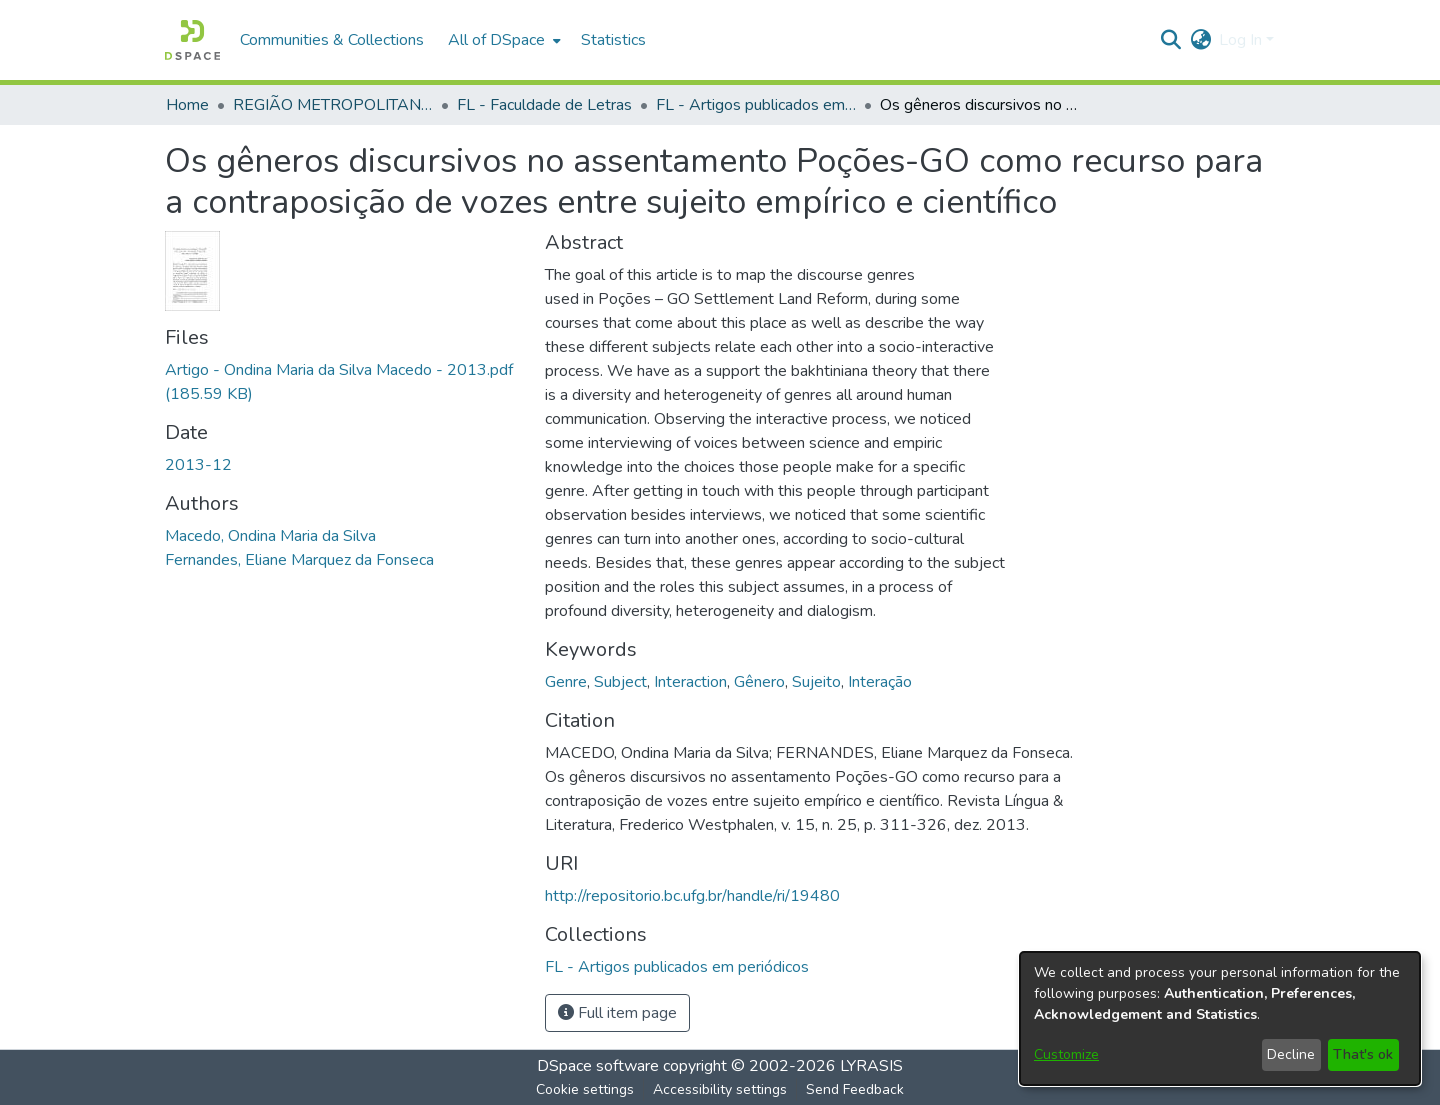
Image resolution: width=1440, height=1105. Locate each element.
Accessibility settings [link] (720, 1089)
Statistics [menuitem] (613, 40)
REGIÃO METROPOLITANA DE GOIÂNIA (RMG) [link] (333, 105)
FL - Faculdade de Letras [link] (544, 105)
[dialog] (1220, 1018)
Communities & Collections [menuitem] (332, 40)
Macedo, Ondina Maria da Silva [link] (270, 536)
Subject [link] (620, 682)
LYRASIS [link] (871, 1066)
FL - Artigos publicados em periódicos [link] (756, 105)
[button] (192, 40)
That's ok (1363, 1054)
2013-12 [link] (198, 465)
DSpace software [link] (598, 1066)
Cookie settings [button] (585, 1089)
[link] (677, 967)
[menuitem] (502, 40)
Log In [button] (1242, 40)
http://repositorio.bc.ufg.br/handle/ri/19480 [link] (692, 896)
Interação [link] (880, 682)
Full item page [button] (617, 1013)
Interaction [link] (690, 682)
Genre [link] (566, 682)
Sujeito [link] (816, 682)
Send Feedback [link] (855, 1089)
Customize (1066, 1054)
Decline (1291, 1054)
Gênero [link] (759, 682)
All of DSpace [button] (496, 40)
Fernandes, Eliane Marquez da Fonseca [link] (299, 560)
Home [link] (187, 105)
